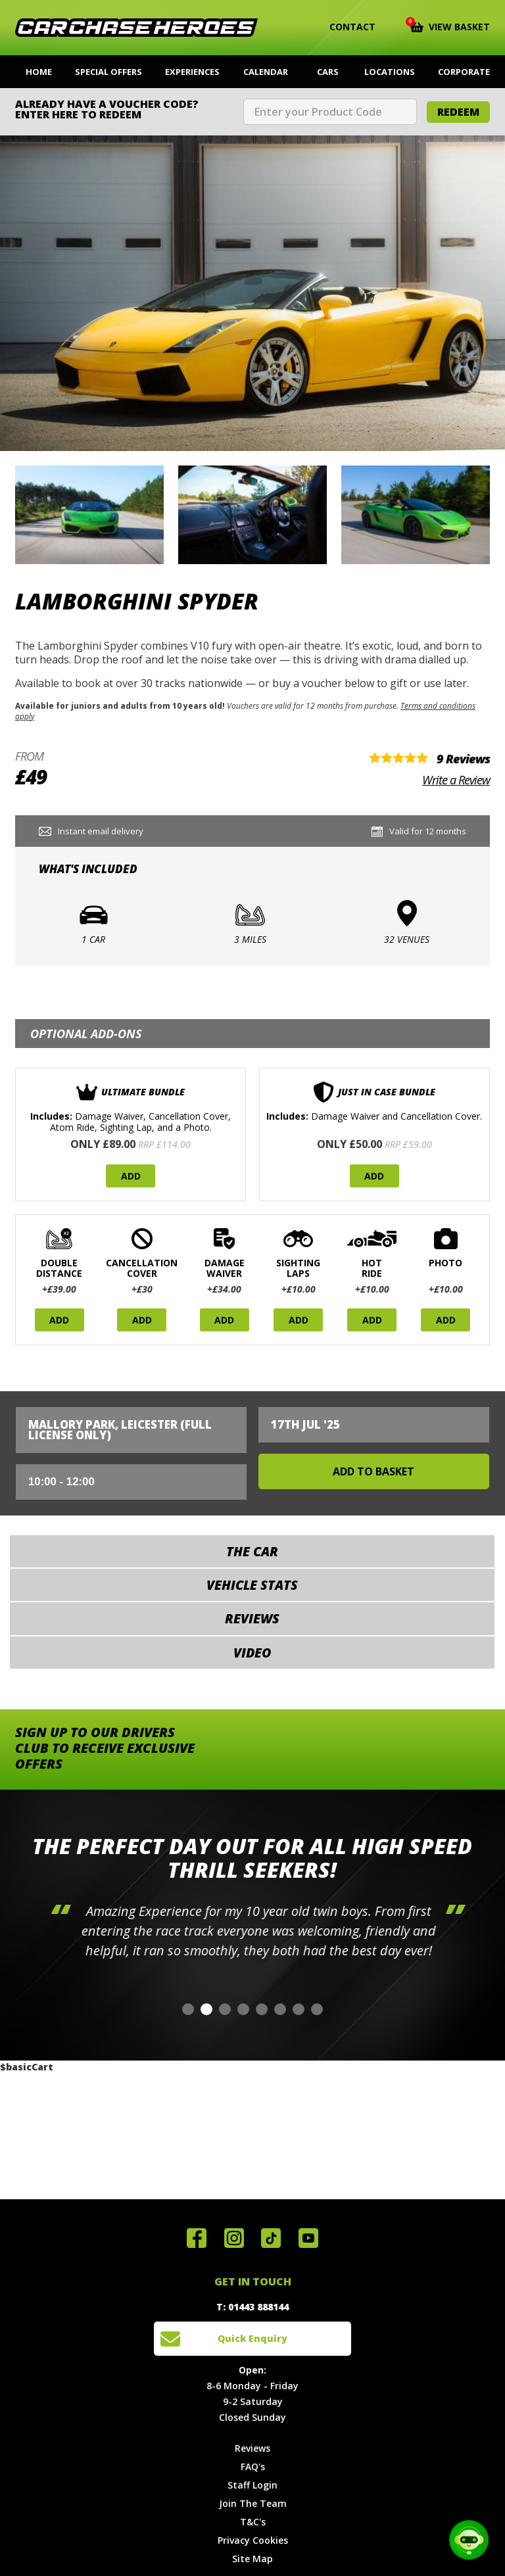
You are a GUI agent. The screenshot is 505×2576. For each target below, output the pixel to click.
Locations (389, 72)
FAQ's (253, 2466)
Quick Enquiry (252, 2338)
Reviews (252, 2448)
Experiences (192, 72)
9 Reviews (463, 759)
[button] (188, 2009)
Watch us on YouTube (308, 2238)
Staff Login (252, 2485)
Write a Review (456, 780)
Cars (328, 72)
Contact (344, 27)
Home (39, 72)
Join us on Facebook (196, 2238)
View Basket (450, 25)
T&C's (253, 2522)
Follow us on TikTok (271, 2238)
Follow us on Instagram (234, 2238)
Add (131, 1176)
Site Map (252, 2558)
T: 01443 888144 (252, 2307)
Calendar (265, 72)
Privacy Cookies (253, 2540)
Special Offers (108, 72)
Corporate (464, 72)
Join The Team (253, 2503)
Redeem (458, 112)
